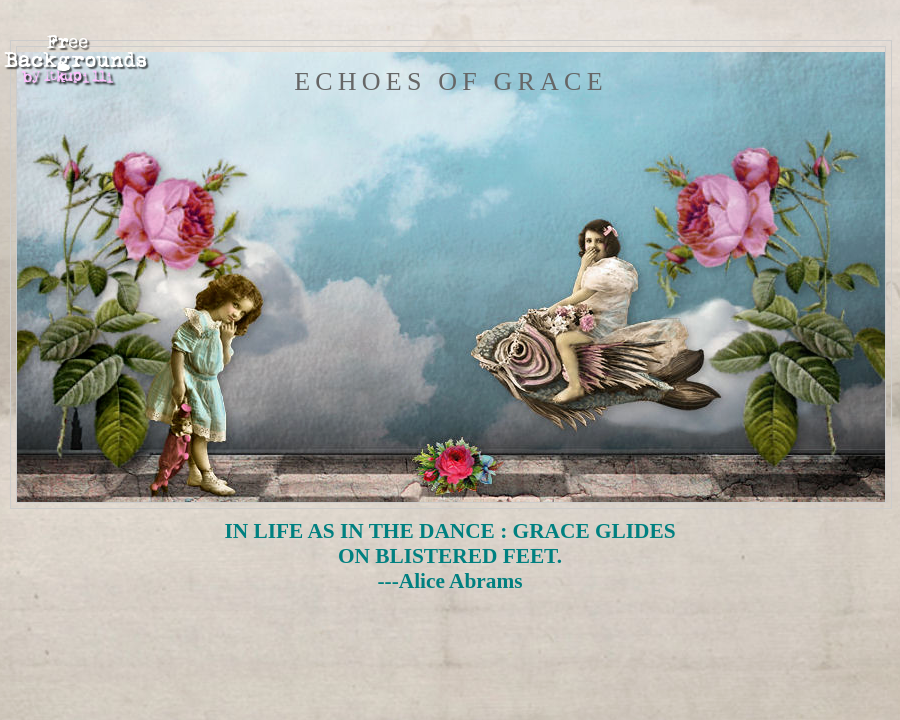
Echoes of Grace (450, 81)
